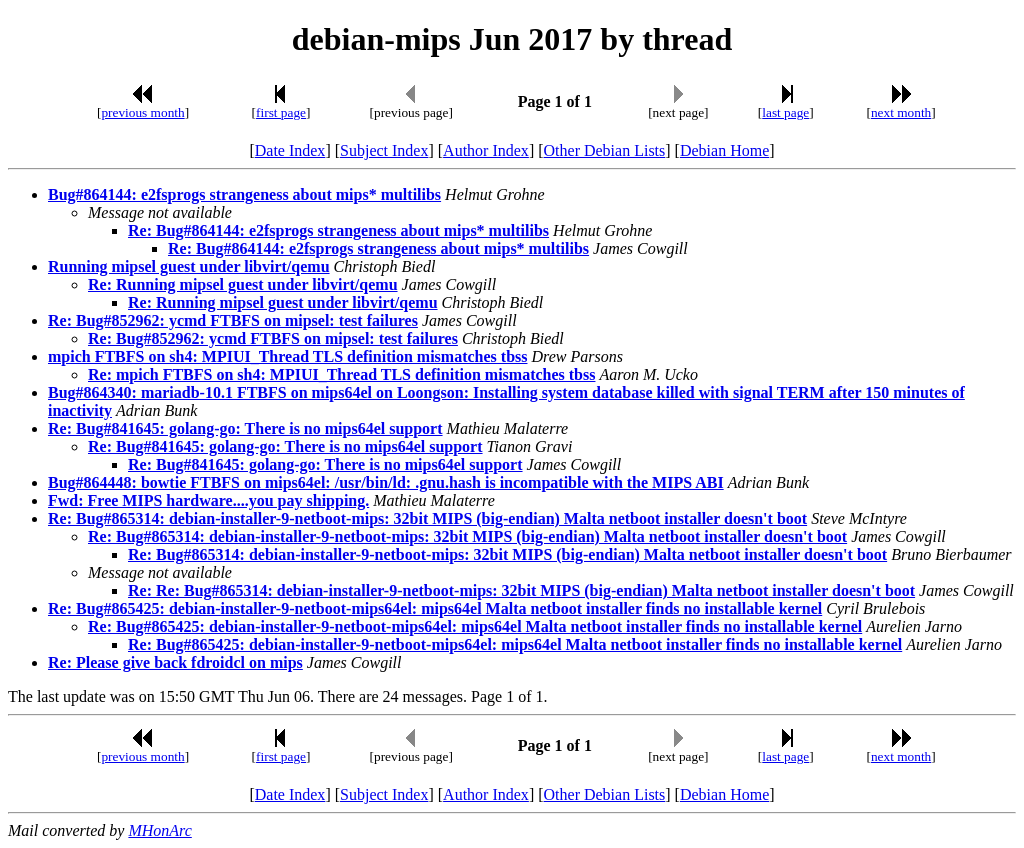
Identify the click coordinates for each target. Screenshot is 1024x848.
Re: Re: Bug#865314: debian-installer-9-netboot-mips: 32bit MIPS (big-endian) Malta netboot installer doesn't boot (521, 590)
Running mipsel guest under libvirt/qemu (189, 266)
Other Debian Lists (605, 150)
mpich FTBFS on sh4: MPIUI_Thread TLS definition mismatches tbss (287, 356)
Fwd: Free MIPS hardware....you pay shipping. (208, 500)
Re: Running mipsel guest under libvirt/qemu (243, 284)
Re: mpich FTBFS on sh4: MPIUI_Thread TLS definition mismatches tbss (341, 374)
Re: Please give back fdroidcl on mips (175, 662)
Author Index (486, 150)
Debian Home (724, 150)
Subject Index (384, 150)
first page (281, 112)
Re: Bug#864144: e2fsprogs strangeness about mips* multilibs (338, 230)
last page (785, 112)
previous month (142, 112)
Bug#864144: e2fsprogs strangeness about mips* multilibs (244, 194)
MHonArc (159, 830)
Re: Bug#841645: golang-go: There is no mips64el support (245, 428)
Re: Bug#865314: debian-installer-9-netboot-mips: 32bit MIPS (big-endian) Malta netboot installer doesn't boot (427, 518)
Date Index (290, 150)
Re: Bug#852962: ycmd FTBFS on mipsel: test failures (233, 320)
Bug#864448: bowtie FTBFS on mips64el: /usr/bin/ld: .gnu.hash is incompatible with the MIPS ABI (386, 482)
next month (901, 112)
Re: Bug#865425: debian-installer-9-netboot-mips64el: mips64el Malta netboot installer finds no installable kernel (435, 608)
